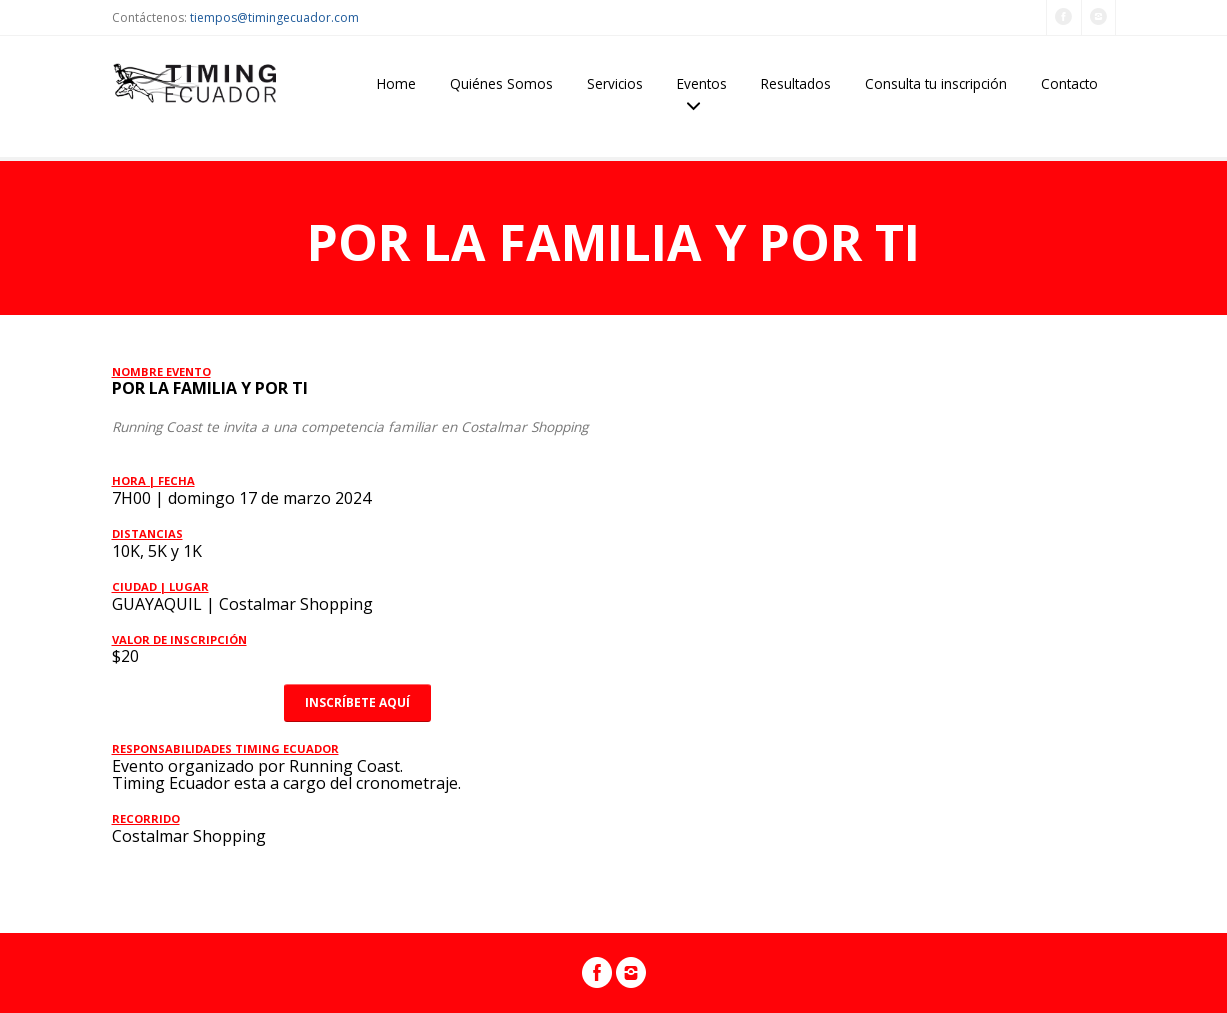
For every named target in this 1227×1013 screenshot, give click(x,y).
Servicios (615, 83)
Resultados (796, 83)
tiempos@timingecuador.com (274, 17)
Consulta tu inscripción (936, 83)
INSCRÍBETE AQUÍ (357, 702)
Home (396, 83)
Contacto (1069, 83)
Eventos (702, 83)
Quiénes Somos (501, 83)
